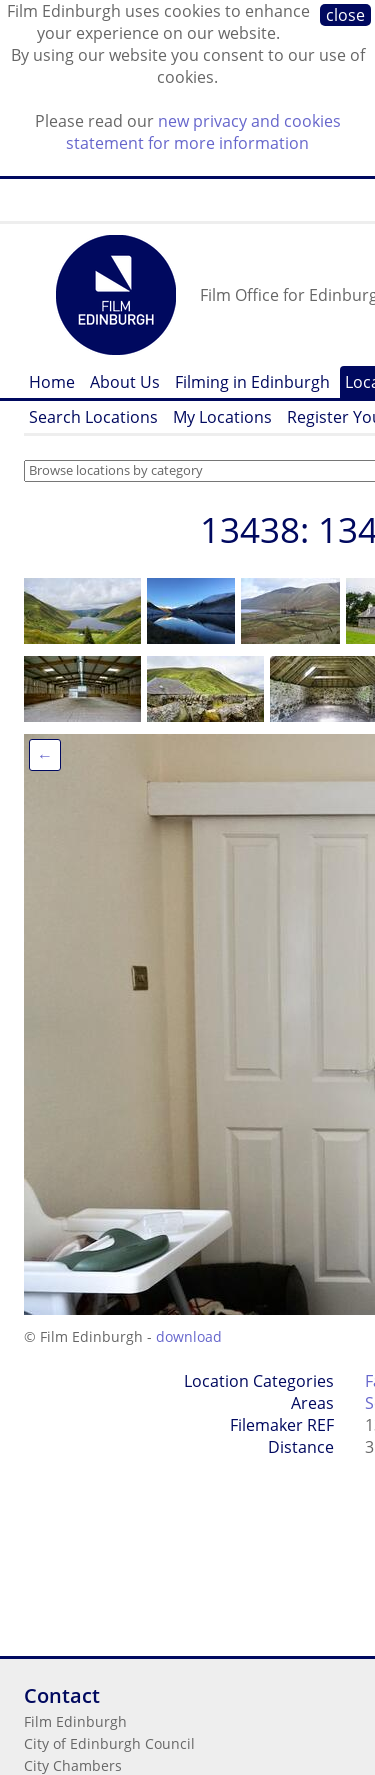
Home (52, 382)
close (345, 15)
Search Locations (93, 417)
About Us (125, 382)
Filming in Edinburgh (252, 382)
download (189, 1336)
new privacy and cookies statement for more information (203, 132)
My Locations (222, 417)
